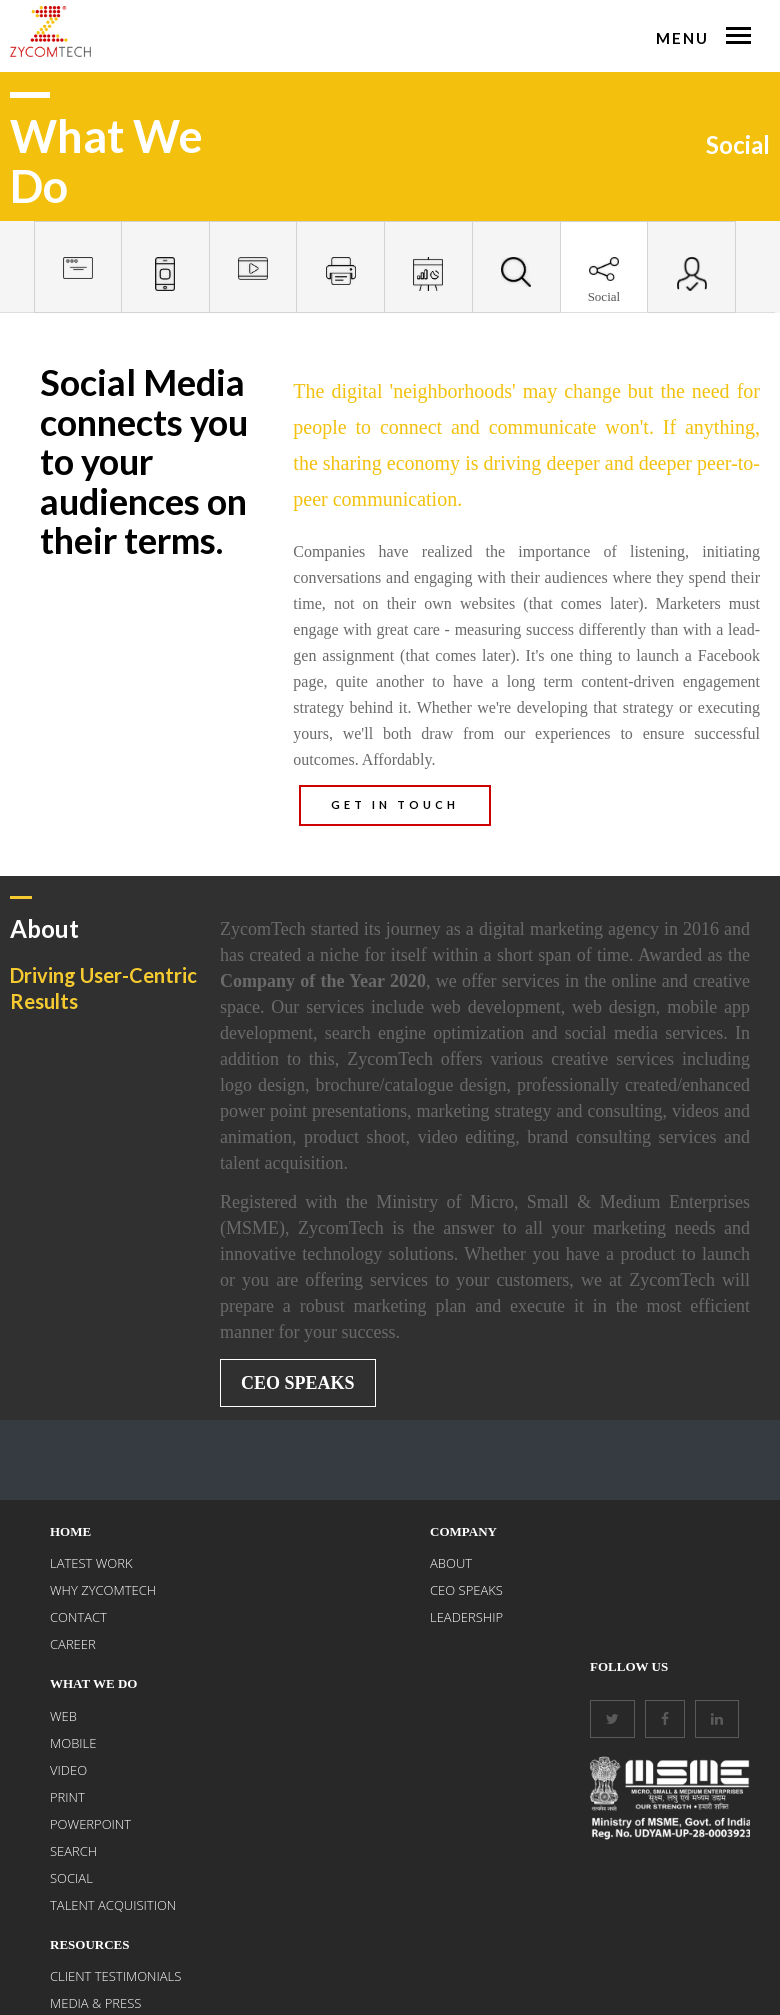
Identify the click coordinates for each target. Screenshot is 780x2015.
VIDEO (68, 1770)
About (451, 1563)
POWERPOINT (90, 1824)
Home (70, 1531)
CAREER (73, 1644)
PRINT (67, 1797)
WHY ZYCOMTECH (103, 1590)
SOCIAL (71, 1878)
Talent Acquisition (113, 1905)
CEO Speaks (298, 1383)
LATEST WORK (91, 1563)
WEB (63, 1716)
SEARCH (73, 1851)
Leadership (466, 1617)
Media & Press (95, 2003)
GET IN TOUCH (395, 804)
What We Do (93, 1683)
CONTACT (78, 1617)
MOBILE (73, 1743)
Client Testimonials (115, 1976)
